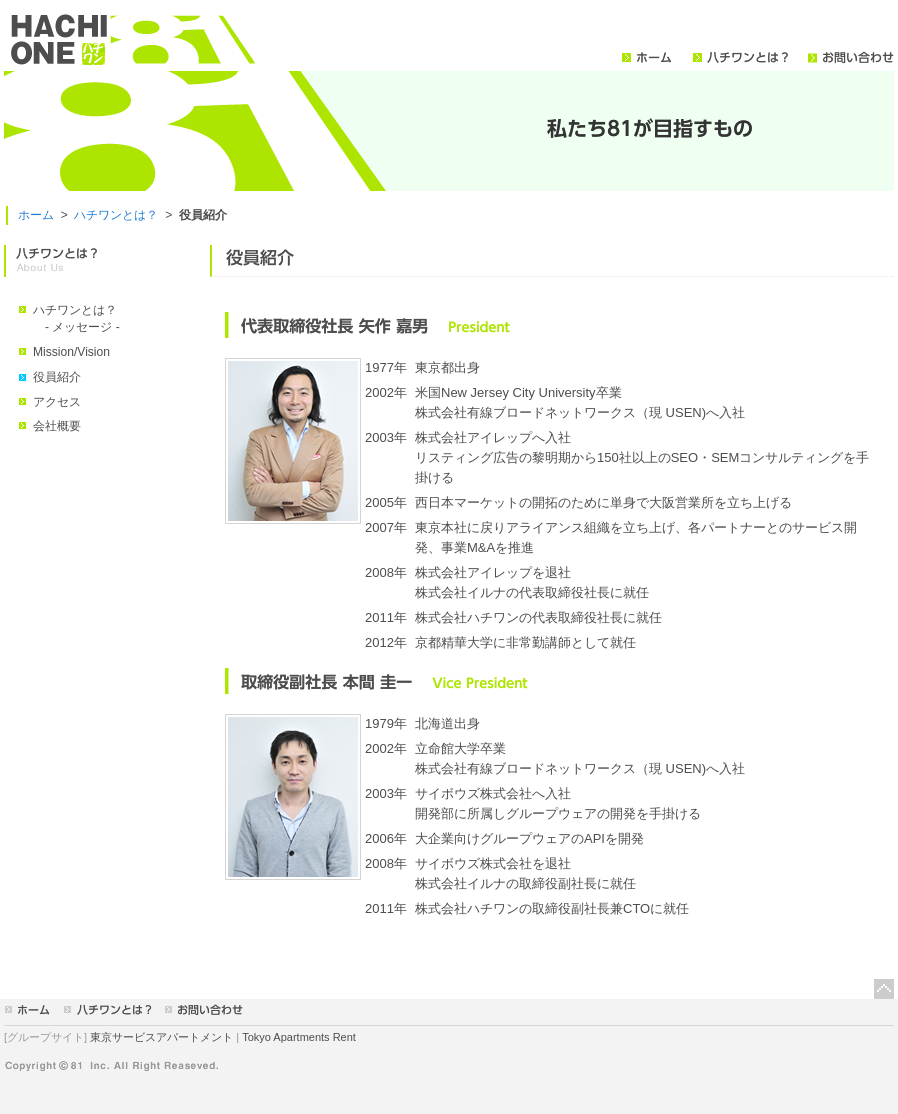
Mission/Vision (71, 352)
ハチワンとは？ (116, 215)
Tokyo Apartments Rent (299, 1037)
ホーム (36, 215)
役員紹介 (57, 377)
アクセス (57, 402)
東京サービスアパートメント (161, 1037)
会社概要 (57, 426)
